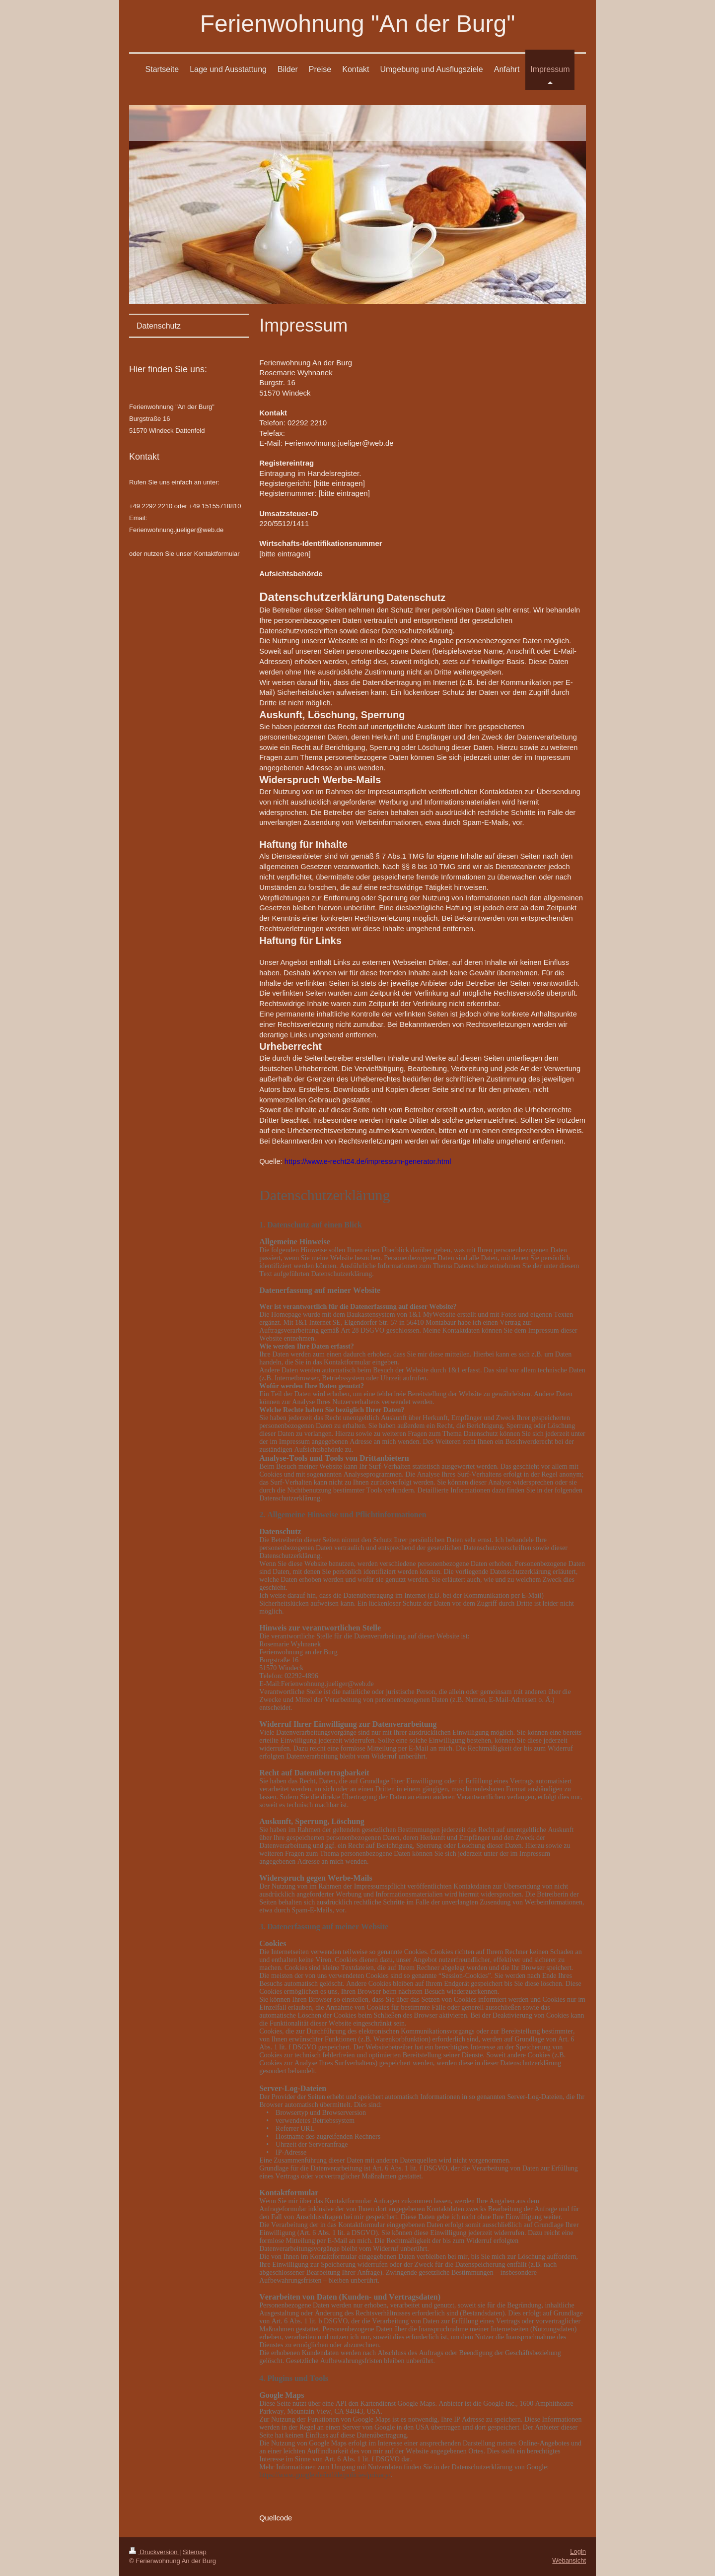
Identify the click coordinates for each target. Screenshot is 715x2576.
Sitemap (195, 2552)
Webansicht (569, 2560)
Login (578, 2551)
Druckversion (154, 2552)
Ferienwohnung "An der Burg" (357, 23)
